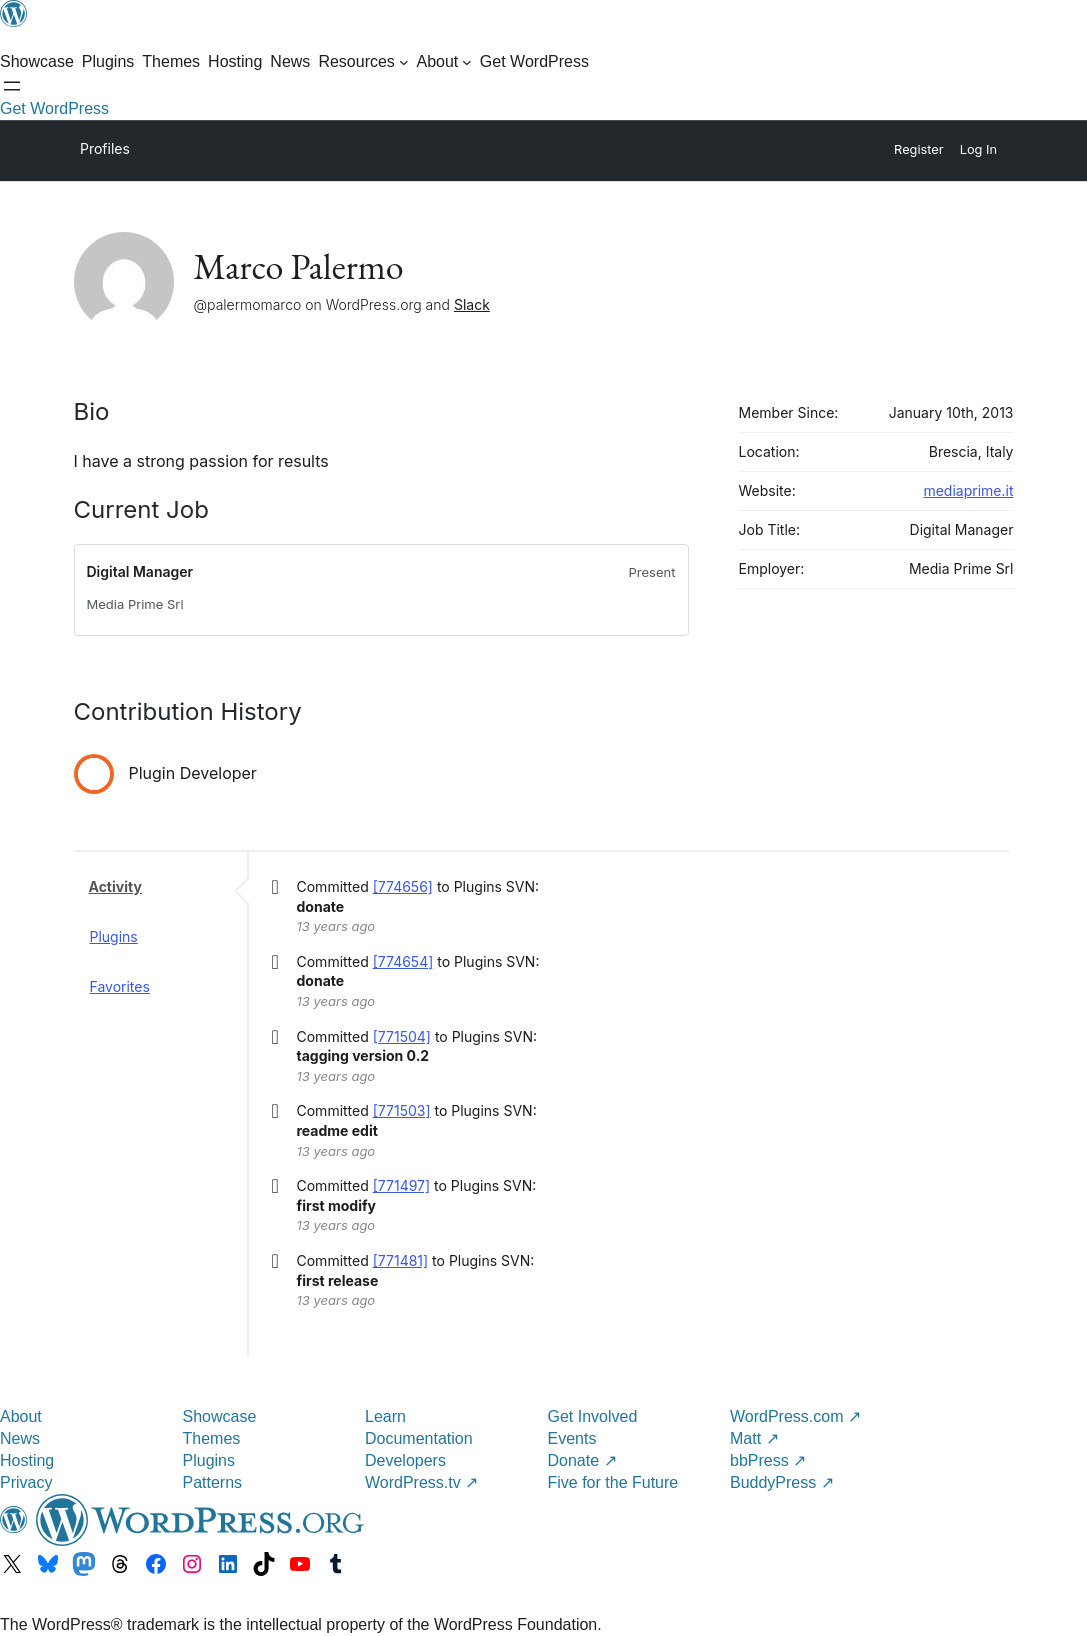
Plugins (114, 936)
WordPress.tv (421, 1482)
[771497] (401, 1185)
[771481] (400, 1260)
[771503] (402, 1110)
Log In (978, 149)
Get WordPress (54, 108)
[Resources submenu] (363, 62)
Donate (582, 1460)
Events (572, 1438)
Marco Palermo (299, 266)
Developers (405, 1460)
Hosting (27, 1460)
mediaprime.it (968, 490)
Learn (385, 1416)
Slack (472, 304)
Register (919, 149)
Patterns (213, 1482)
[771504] (402, 1036)
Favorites (120, 986)
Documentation (419, 1438)
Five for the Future (613, 1482)
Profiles (105, 148)
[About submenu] (443, 62)
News (20, 1438)
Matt (754, 1438)
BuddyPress (782, 1482)
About (21, 1416)
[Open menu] (12, 86)
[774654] (403, 961)
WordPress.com (795, 1416)
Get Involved (593, 1416)
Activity (115, 886)
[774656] (403, 886)
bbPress (768, 1460)
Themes (212, 1438)
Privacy (26, 1482)
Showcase (220, 1416)
